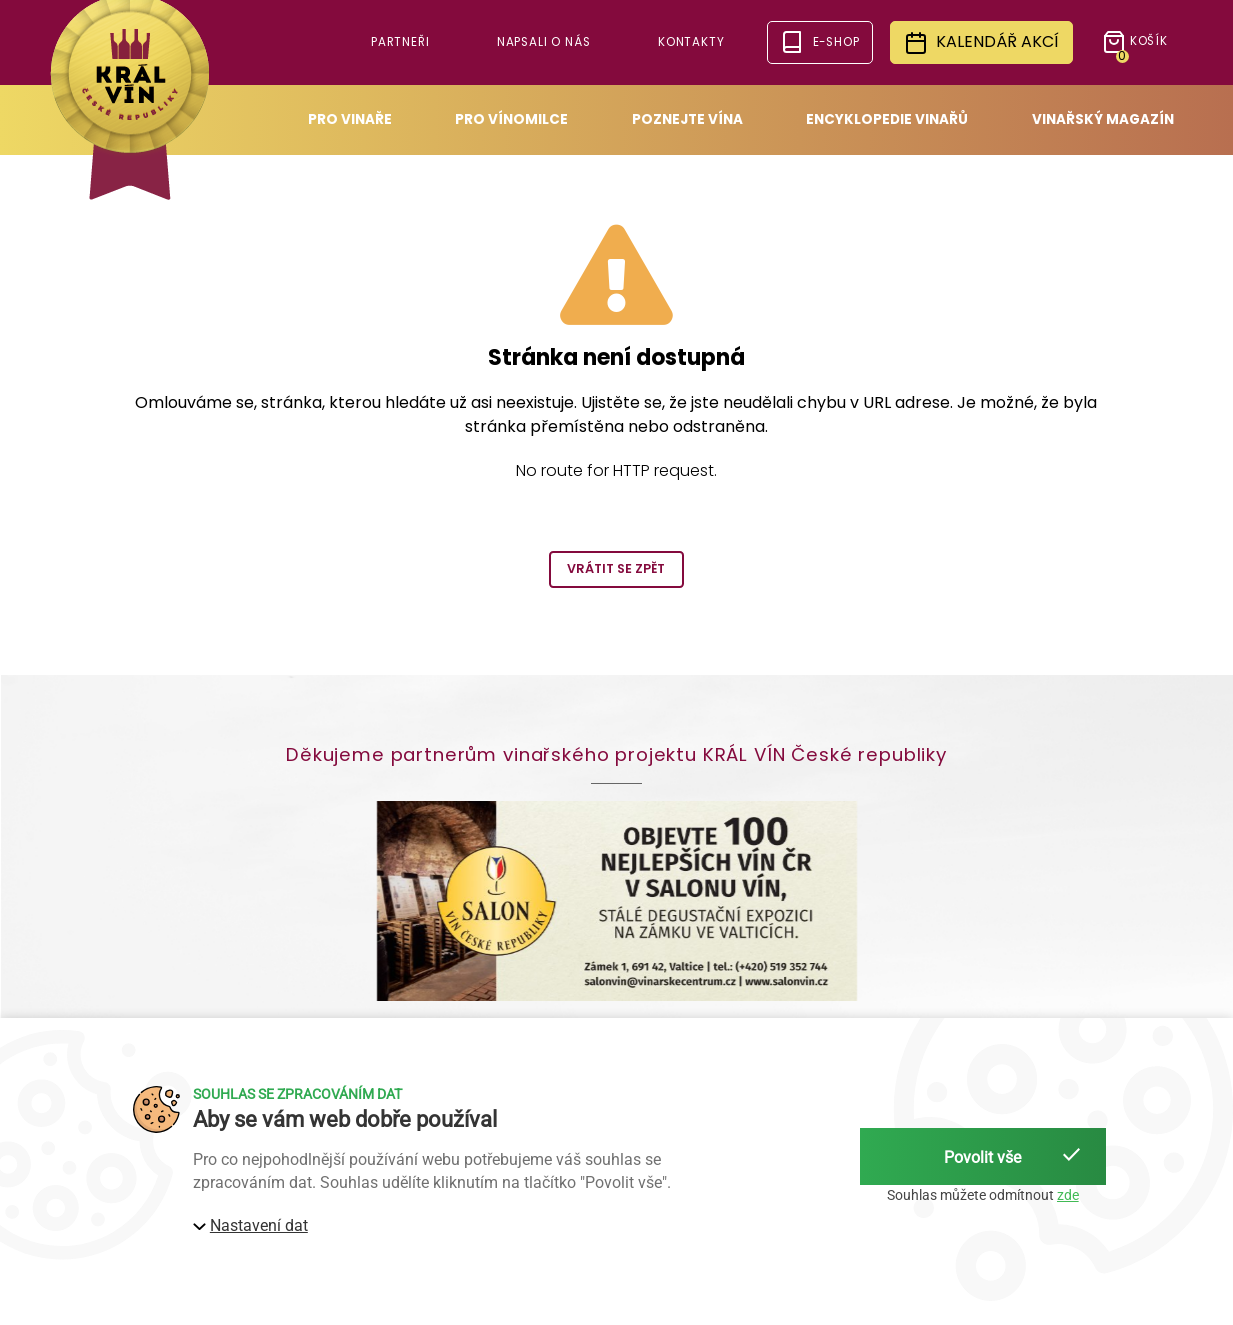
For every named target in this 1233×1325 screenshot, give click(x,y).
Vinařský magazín (1103, 119)
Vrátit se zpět (616, 568)
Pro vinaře (350, 119)
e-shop (819, 42)
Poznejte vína (687, 119)
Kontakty (691, 42)
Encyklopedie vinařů (887, 119)
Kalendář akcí (981, 42)
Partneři (400, 42)
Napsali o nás (544, 42)
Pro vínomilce (511, 119)
